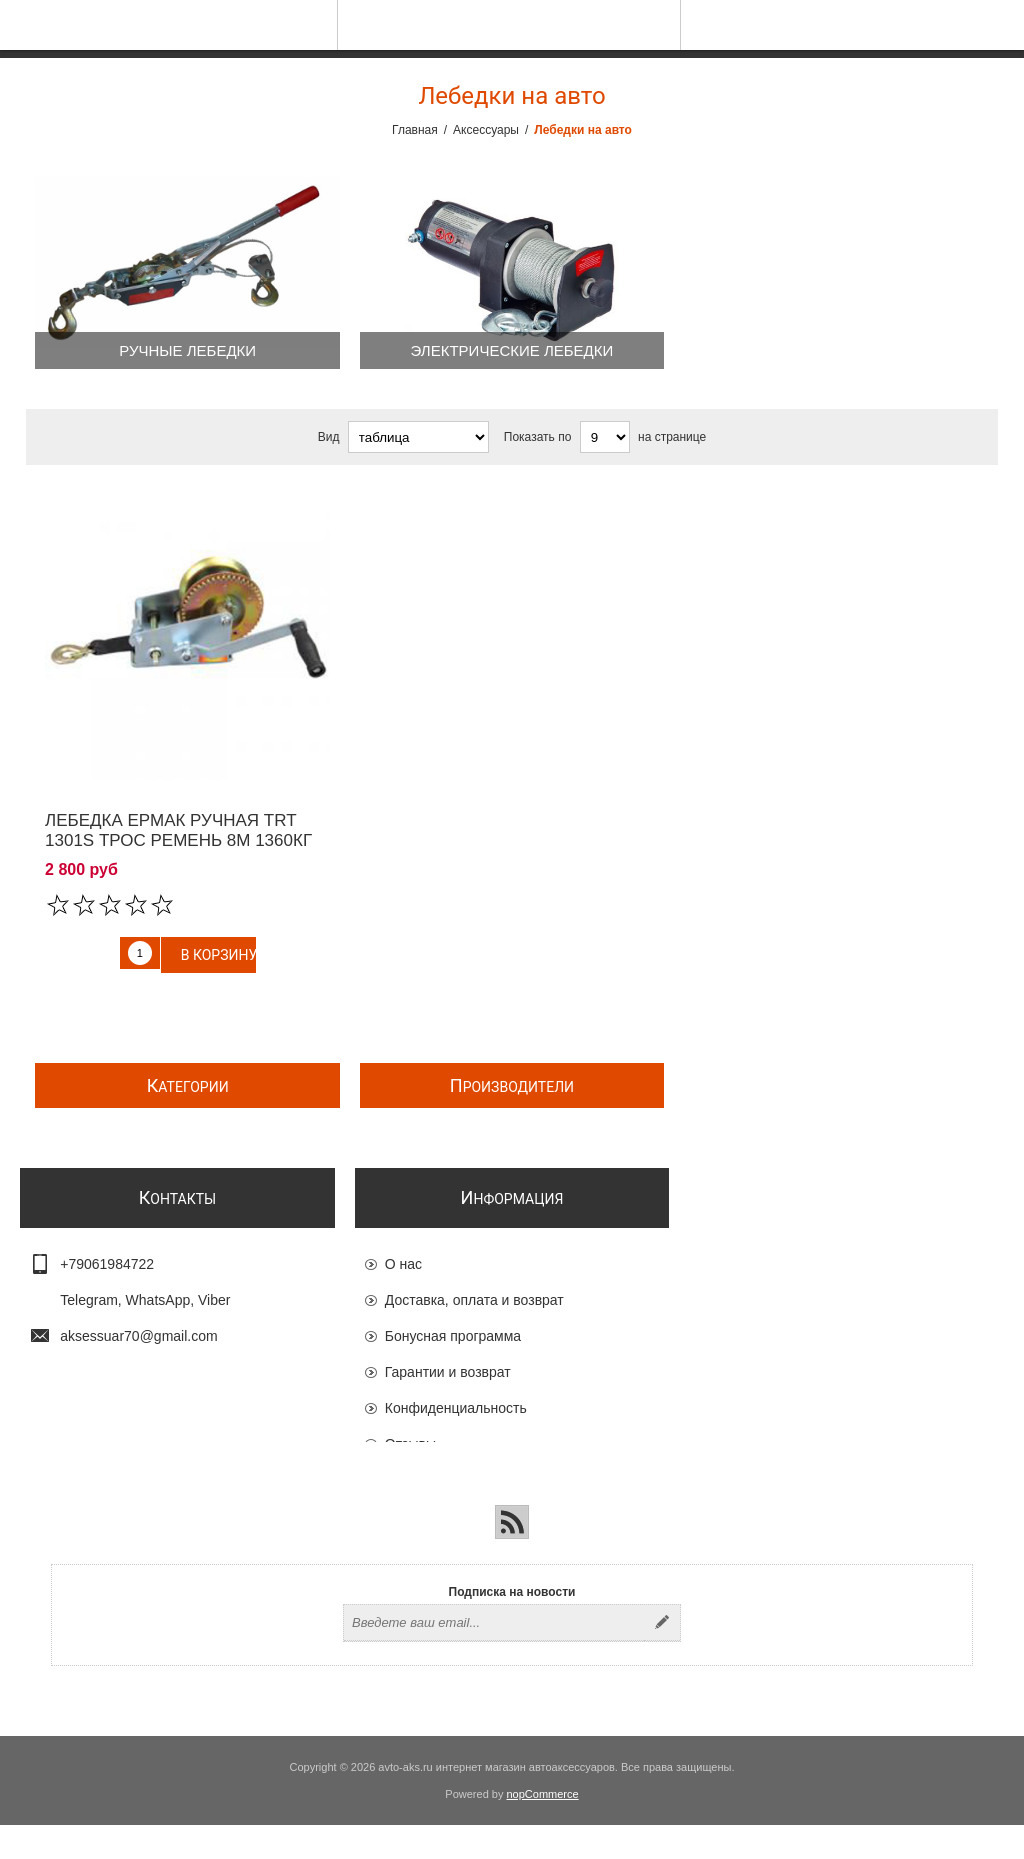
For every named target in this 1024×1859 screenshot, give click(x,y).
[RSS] (512, 1556)
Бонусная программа (453, 1338)
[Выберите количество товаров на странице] (605, 437)
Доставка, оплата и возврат (474, 1302)
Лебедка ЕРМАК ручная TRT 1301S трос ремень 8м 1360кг (178, 830)
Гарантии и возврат (448, 1374)
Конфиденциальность (456, 1410)
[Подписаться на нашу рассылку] (494, 1657)
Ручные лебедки (187, 350)
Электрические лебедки (512, 350)
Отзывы (410, 1446)
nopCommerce (543, 1828)
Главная (415, 130)
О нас (403, 1266)
